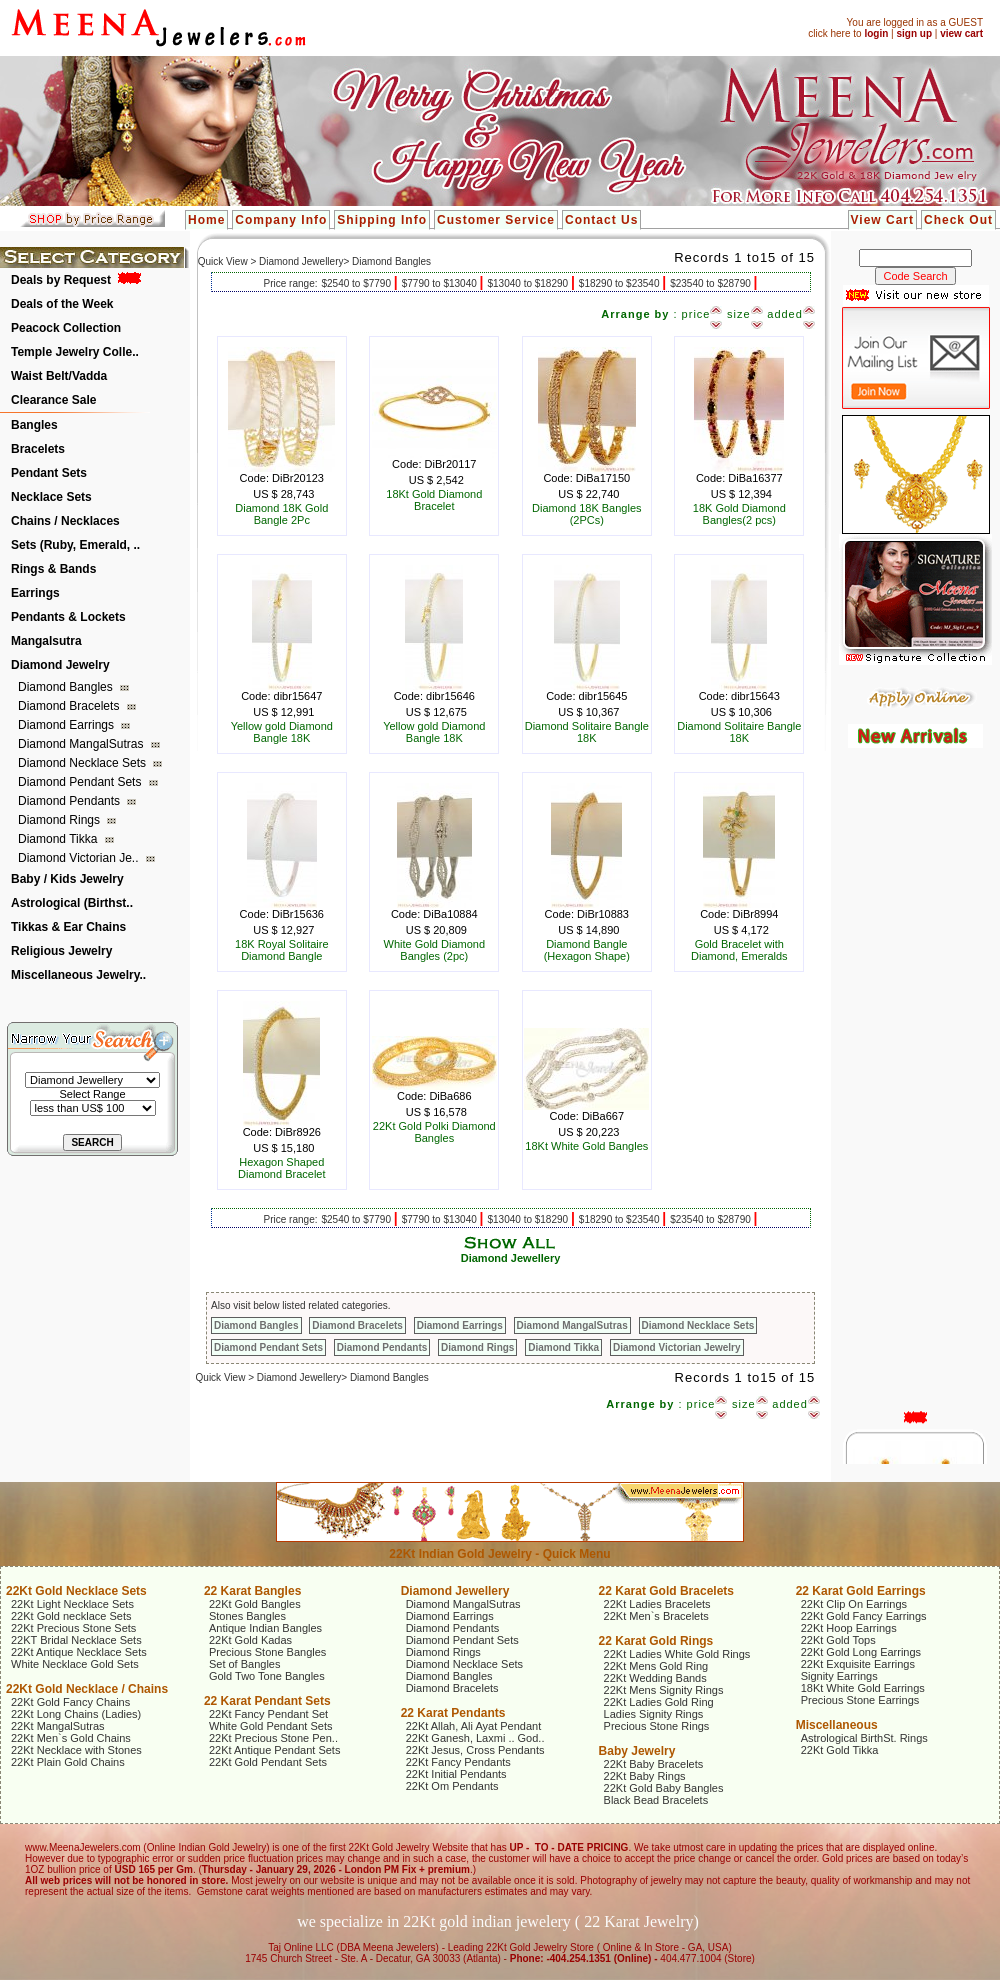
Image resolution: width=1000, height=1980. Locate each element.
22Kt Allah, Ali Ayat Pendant (474, 1726)
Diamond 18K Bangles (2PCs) (586, 514)
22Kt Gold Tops (838, 1640)
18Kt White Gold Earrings (863, 1688)
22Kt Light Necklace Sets (72, 1604)
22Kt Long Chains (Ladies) (76, 1714)
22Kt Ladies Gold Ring (659, 1702)
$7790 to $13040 (441, 283)
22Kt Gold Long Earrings (861, 1652)
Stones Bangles (247, 1616)
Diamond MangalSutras (82, 744)
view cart (961, 33)
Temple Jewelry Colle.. (75, 352)
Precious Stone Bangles (267, 1652)
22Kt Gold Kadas (250, 1640)
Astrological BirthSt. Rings (864, 1738)
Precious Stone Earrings (860, 1700)
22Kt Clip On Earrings (854, 1604)
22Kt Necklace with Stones (76, 1750)
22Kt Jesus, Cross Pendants (475, 1750)
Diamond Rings (60, 820)
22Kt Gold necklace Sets (71, 1616)
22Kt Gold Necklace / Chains (87, 1689)
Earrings (35, 593)
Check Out (958, 220)
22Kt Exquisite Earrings (858, 1664)
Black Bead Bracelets (656, 1800)
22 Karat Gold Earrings (861, 1591)
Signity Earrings (839, 1676)
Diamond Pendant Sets (81, 782)
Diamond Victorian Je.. (80, 858)
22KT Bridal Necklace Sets (76, 1640)
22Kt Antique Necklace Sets (79, 1652)
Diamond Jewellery (511, 1258)
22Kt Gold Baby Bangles (664, 1788)
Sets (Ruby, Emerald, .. (75, 545)
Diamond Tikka (59, 839)
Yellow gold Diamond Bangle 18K (282, 732)
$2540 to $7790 (357, 283)
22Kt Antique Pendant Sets (275, 1750)
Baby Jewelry (637, 1751)
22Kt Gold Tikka (840, 1750)
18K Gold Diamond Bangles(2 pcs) (739, 514)
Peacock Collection (66, 328)
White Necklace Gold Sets (75, 1664)
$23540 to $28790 (711, 283)
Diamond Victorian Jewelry (677, 1347)
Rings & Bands (53, 569)
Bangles (34, 425)
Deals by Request (61, 280)
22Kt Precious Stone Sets (73, 1628)
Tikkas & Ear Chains (68, 927)
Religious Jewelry (61, 951)
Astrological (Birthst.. (72, 903)
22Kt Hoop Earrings (849, 1628)
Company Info (281, 220)
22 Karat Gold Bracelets (666, 1591)
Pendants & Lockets (68, 617)
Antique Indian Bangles (265, 1628)
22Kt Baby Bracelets (654, 1764)
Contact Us (601, 220)
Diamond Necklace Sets (83, 763)
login (876, 33)
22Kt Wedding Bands (655, 1678)
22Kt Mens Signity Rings (664, 1690)
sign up (914, 33)
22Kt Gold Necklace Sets (76, 1591)
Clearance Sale (53, 400)
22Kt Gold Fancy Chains (70, 1702)
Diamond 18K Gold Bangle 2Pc (281, 514)
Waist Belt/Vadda (59, 376)
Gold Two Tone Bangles (267, 1676)
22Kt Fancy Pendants (458, 1762)
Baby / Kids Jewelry (67, 879)
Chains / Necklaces (65, 521)
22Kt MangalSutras (58, 1726)
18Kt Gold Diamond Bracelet (434, 500)
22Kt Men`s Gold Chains (71, 1738)
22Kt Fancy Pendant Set (268, 1714)
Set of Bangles (245, 1664)
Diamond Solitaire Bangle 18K (587, 732)
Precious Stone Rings (657, 1726)
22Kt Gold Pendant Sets (268, 1762)
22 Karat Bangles (252, 1591)
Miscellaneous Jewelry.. (78, 975)
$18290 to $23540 (620, 283)
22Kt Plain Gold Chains (68, 1762)
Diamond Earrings (67, 725)
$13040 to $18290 (528, 283)
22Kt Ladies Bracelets (657, 1604)
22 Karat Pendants (453, 1713)
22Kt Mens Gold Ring (656, 1666)
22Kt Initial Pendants (456, 1774)
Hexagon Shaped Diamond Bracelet (281, 1168)
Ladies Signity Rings (654, 1714)
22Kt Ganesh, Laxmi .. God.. (475, 1738)
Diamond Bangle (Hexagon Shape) (587, 950)
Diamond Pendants (70, 801)
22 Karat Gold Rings (656, 1641)
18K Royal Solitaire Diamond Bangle (282, 950)
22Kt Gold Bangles (255, 1604)
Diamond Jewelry (60, 665)
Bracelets (38, 449)
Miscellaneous (837, 1725)
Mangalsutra (46, 641)
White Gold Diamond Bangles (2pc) (435, 950)
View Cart (882, 220)
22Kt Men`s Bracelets (656, 1616)
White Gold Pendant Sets (271, 1726)
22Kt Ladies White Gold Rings (677, 1654)
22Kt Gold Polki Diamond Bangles (434, 1132)
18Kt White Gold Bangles (586, 1146)
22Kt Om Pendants (452, 1786)
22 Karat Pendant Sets (267, 1701)
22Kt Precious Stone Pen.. (273, 1738)
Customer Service (496, 220)
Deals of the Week (62, 304)
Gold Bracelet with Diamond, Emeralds (739, 950)
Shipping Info (382, 220)
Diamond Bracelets (70, 706)
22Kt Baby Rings (645, 1776)
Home (206, 220)
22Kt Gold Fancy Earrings (864, 1616)
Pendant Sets (49, 473)
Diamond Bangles (67, 687)
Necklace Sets (51, 497)
